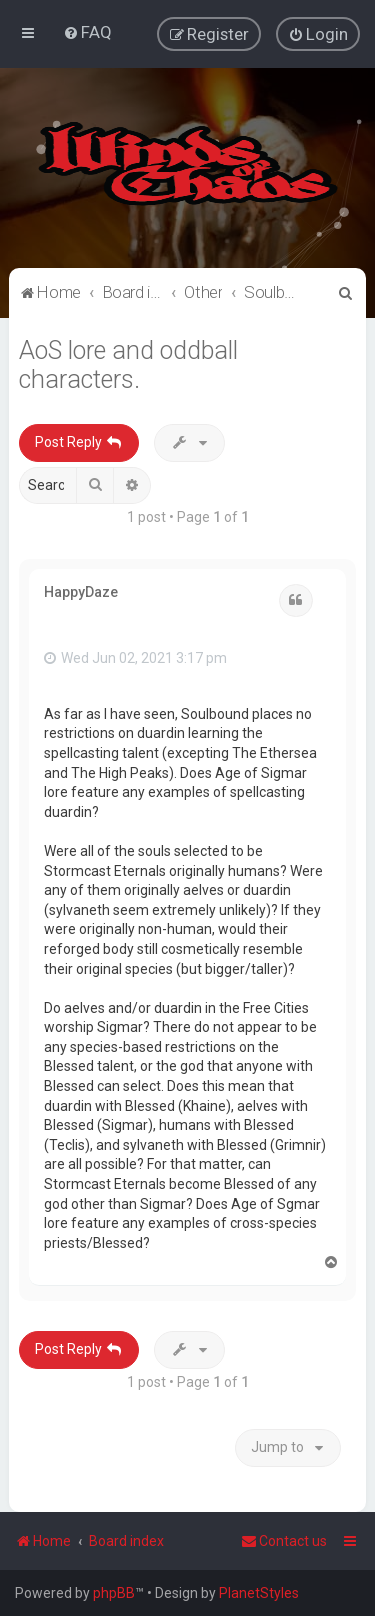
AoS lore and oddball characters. (128, 364)
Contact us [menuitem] (284, 1541)
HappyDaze (81, 590)
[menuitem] (87, 32)
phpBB (114, 1593)
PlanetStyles (259, 1593)
